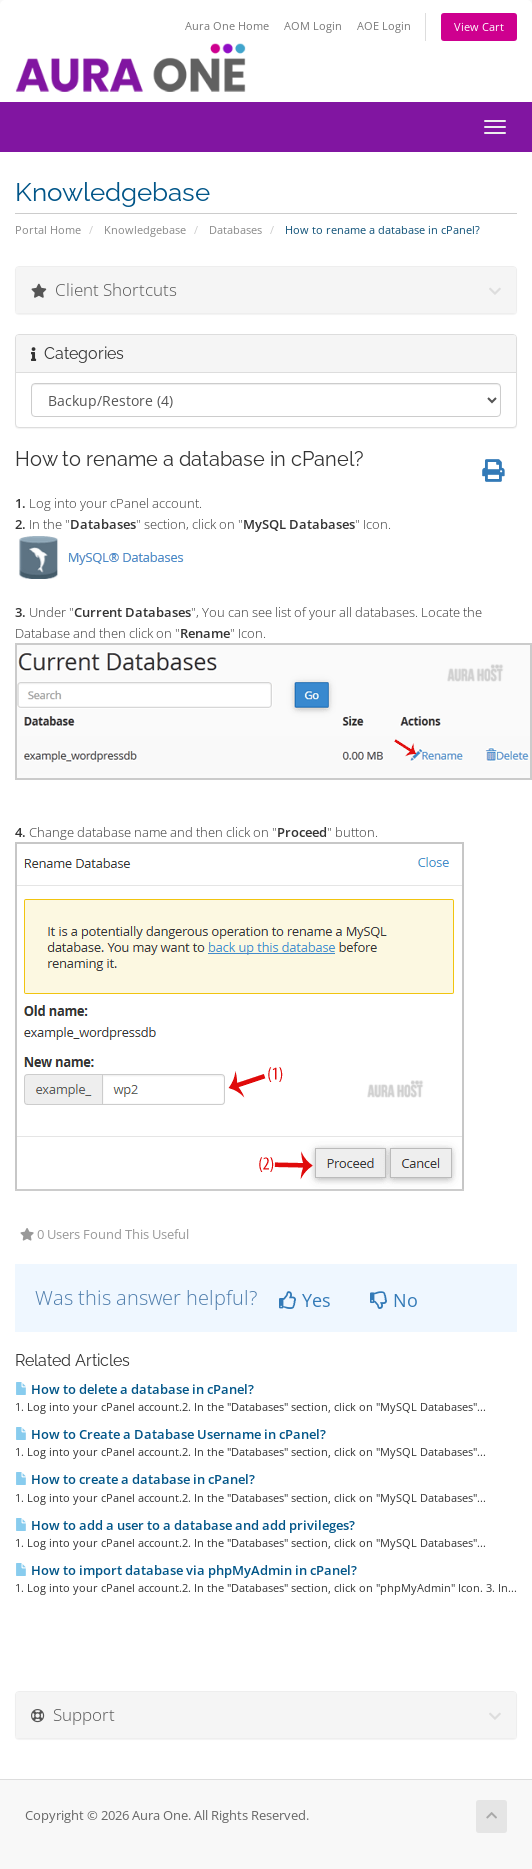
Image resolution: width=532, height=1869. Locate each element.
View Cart (479, 26)
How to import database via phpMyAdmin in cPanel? (186, 1570)
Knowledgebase (145, 229)
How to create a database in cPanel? (135, 1479)
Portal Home (48, 229)
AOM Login (313, 25)
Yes (305, 1300)
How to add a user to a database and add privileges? (185, 1525)
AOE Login (384, 25)
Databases (235, 229)
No (394, 1300)
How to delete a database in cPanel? (134, 1389)
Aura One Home (227, 25)
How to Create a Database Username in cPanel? (170, 1434)
